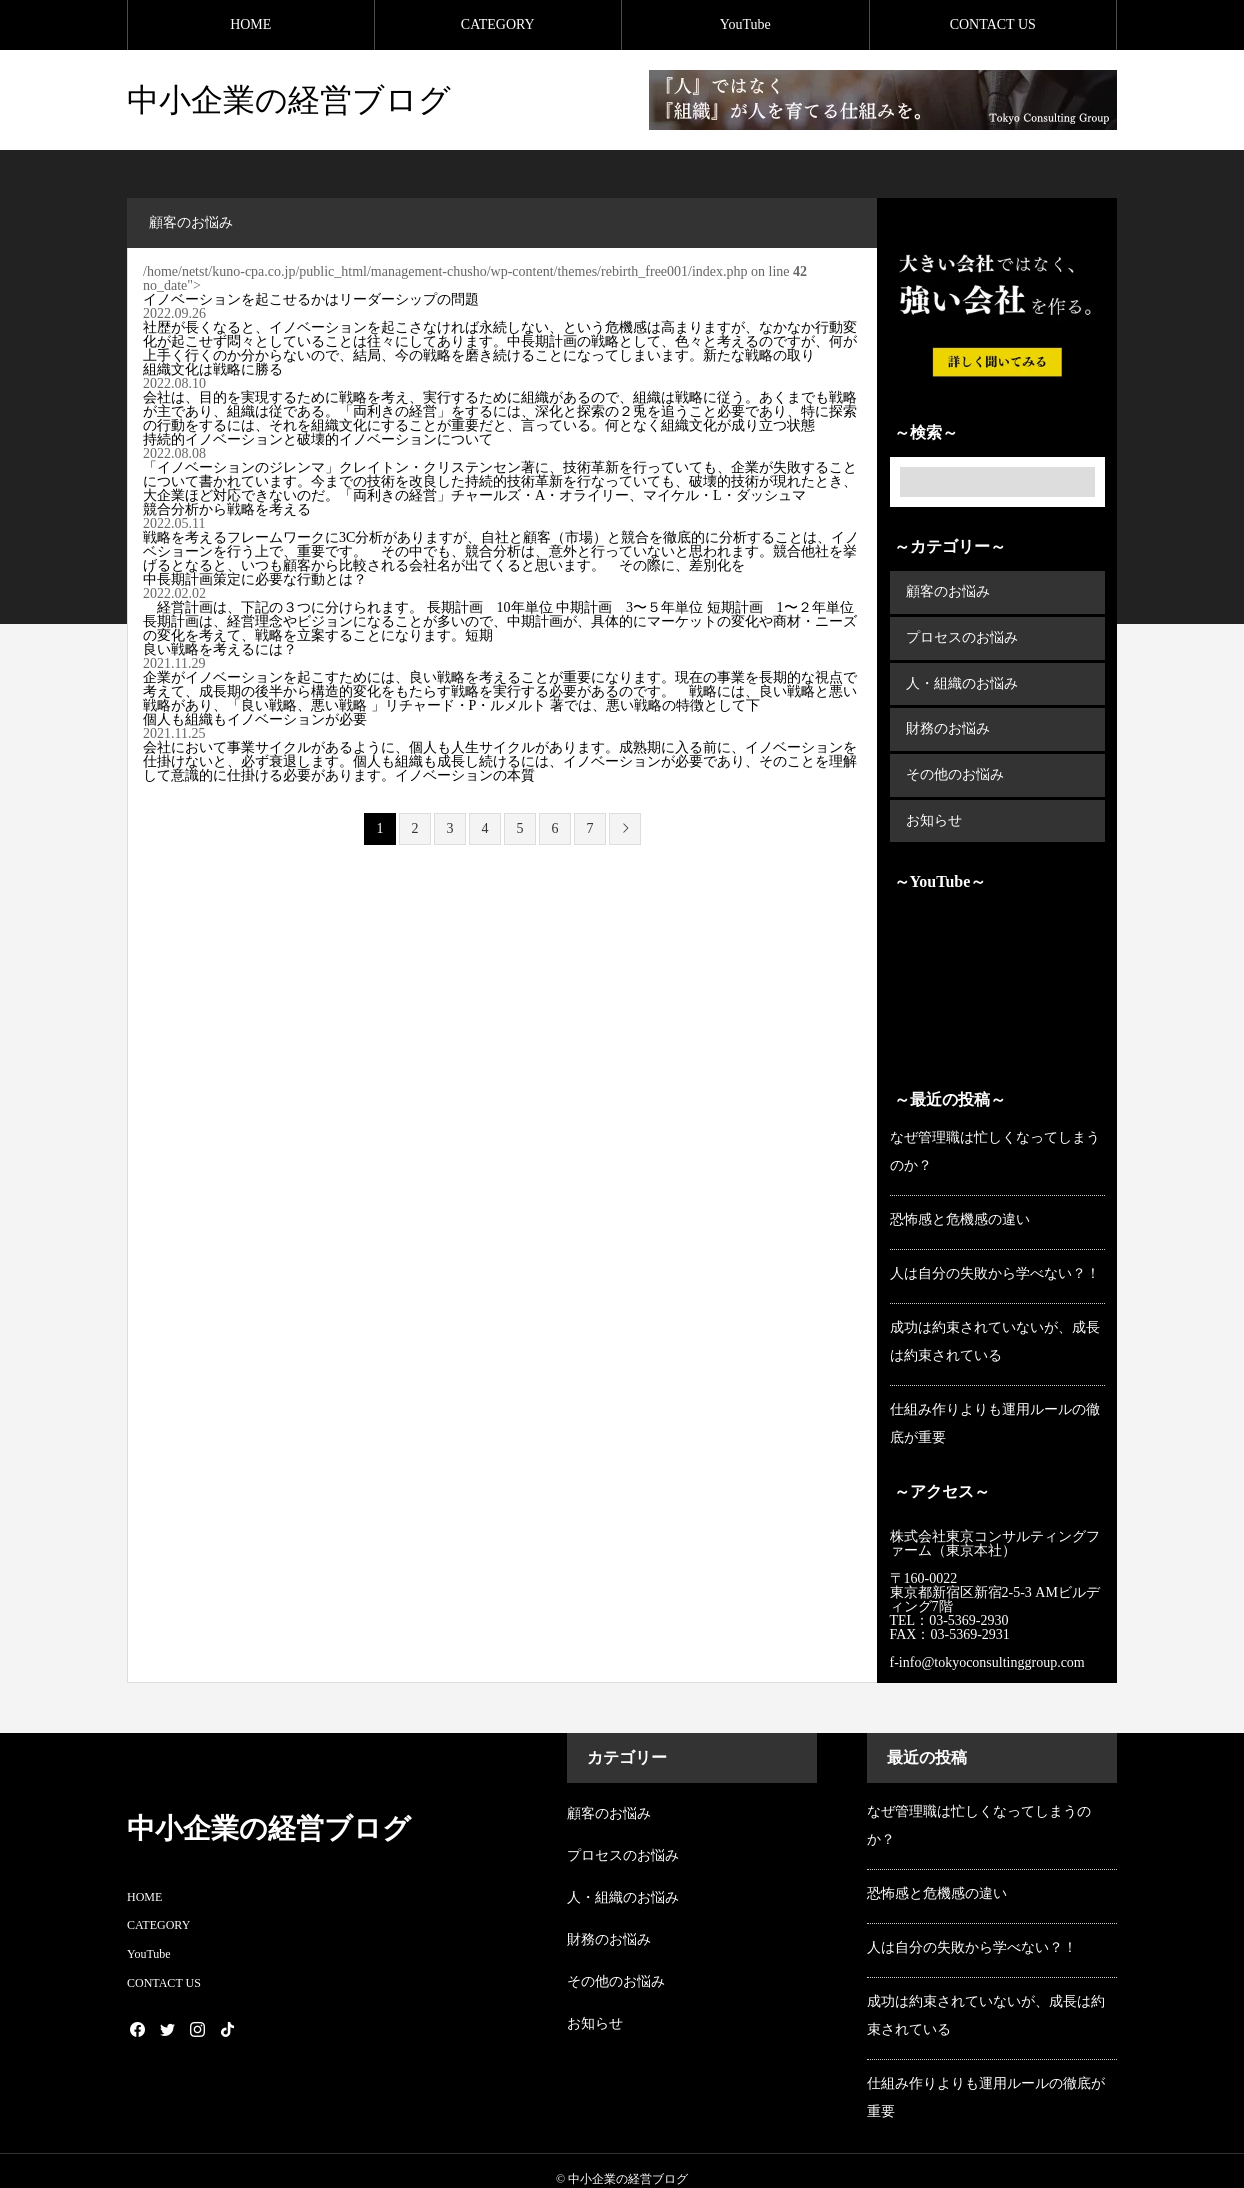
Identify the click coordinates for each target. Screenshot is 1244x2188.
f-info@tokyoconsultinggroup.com (989, 1646)
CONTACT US (993, 24)
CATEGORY (498, 24)
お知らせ (933, 805)
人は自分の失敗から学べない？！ (995, 1256)
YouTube (745, 24)
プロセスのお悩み (961, 633)
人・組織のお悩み (961, 676)
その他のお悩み (954, 762)
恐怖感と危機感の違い (960, 1202)
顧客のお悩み (947, 590)
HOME (250, 24)
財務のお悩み (947, 719)
